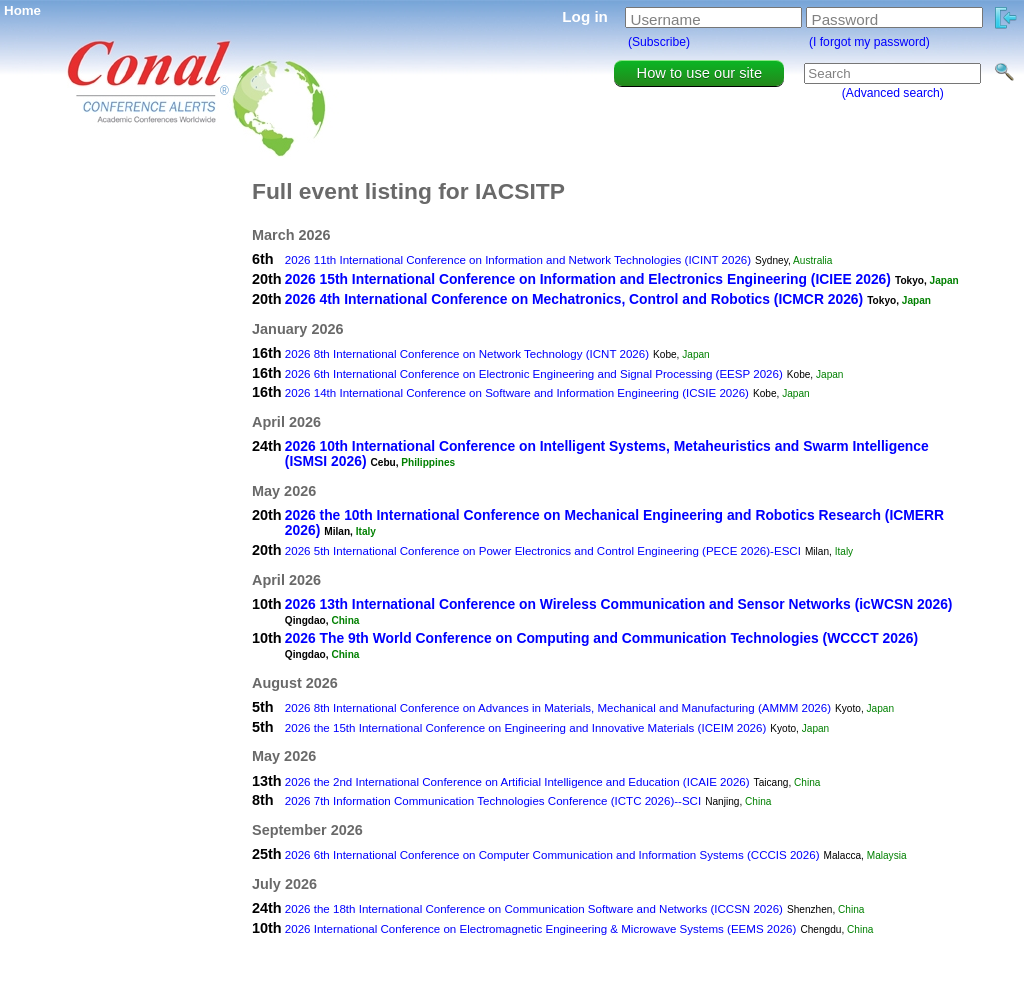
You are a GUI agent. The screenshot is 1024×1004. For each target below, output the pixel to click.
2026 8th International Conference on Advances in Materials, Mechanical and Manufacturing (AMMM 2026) (558, 708)
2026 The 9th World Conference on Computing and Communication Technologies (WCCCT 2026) (601, 638)
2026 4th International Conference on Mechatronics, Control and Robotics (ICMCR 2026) (574, 299)
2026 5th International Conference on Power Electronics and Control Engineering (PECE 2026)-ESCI (543, 551)
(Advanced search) (893, 93)
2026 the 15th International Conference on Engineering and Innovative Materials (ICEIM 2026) (525, 728)
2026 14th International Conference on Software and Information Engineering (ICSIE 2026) (517, 393)
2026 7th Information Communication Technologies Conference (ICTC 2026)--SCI (493, 801)
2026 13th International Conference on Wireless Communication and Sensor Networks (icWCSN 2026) (619, 604)
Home (22, 10)
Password (845, 19)
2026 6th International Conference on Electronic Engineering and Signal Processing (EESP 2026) (534, 374)
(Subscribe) (659, 42)
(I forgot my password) (869, 42)
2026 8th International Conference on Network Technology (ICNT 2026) (467, 354)
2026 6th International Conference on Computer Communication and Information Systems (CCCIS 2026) (552, 855)
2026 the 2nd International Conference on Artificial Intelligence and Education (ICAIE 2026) (517, 782)
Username (666, 19)
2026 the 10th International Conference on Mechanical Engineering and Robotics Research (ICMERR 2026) (614, 522)
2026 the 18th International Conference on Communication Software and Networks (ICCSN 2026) (534, 909)
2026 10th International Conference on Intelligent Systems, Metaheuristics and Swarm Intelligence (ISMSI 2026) (607, 453)
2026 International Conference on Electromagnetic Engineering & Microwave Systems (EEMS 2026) (541, 929)
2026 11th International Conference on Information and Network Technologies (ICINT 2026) (518, 260)
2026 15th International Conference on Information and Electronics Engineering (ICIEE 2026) (588, 279)
